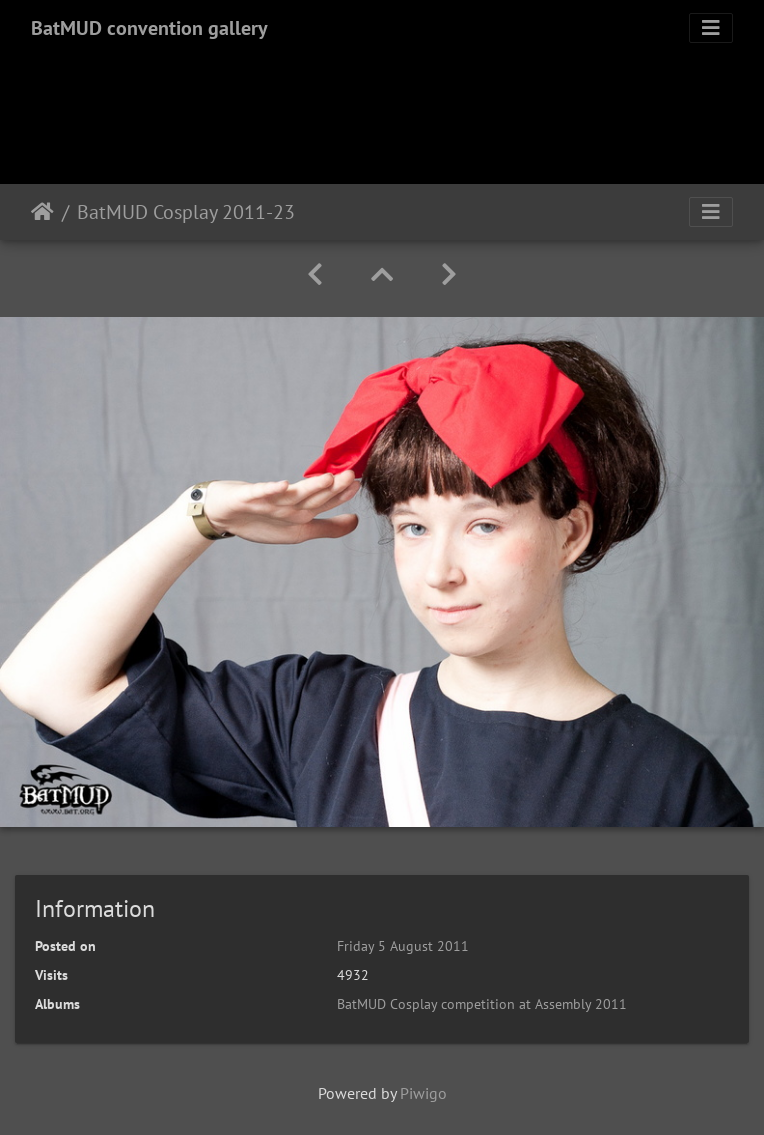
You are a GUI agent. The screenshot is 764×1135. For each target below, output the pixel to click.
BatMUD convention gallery (149, 28)
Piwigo (423, 1093)
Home (42, 212)
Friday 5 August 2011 (403, 946)
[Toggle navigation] (711, 28)
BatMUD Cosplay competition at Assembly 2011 (482, 1004)
